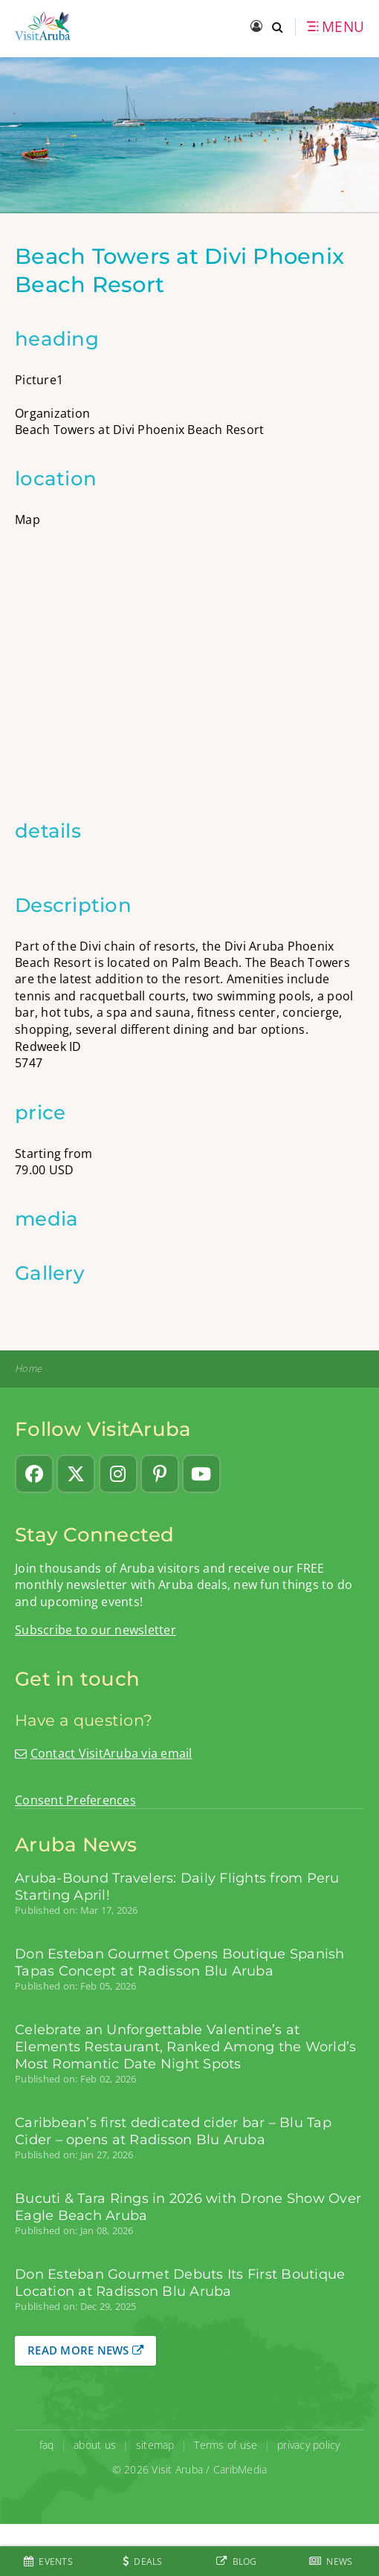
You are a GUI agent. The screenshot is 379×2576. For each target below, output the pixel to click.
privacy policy (308, 2445)
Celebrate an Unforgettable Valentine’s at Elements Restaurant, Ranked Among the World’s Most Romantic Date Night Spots (185, 2046)
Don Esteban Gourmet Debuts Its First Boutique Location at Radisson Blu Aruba (180, 2282)
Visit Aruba (177, 2469)
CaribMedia (240, 2469)
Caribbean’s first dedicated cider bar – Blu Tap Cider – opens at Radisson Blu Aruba (173, 2130)
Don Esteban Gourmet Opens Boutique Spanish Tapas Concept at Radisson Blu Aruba (180, 1962)
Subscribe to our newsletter (95, 1630)
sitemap (155, 2445)
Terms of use (225, 2445)
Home (28, 1368)
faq (46, 2445)
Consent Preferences (75, 1800)
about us (95, 2445)
